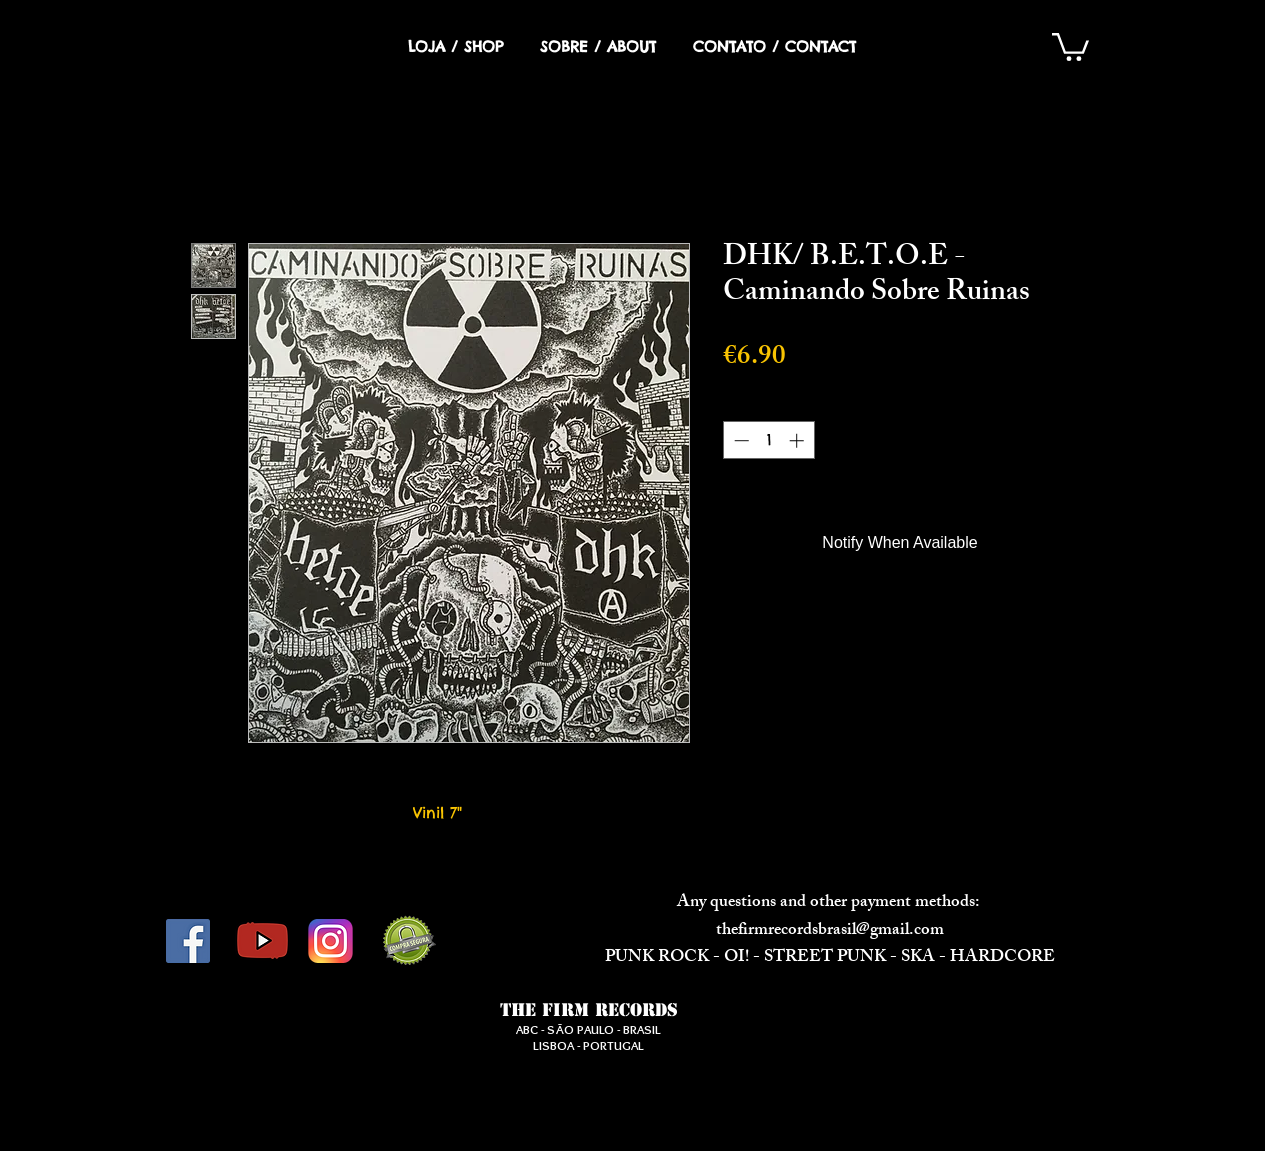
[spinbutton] (768, 440)
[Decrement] (739, 440)
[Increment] (798, 440)
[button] (1070, 45)
